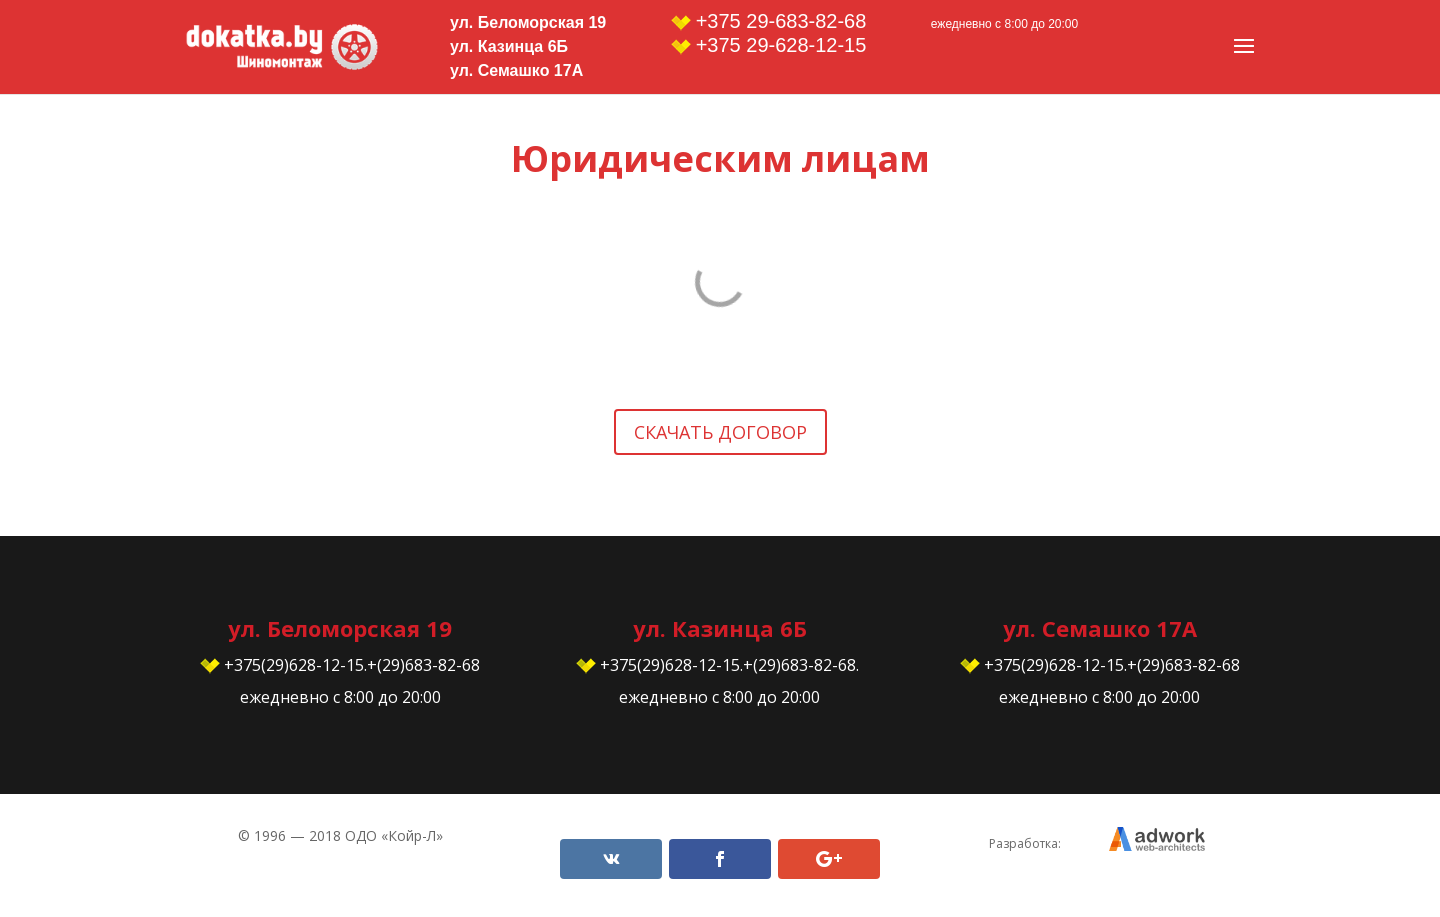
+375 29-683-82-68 (769, 21)
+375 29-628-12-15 (769, 45)
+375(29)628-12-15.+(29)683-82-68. (719, 665)
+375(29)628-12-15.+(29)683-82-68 (340, 665)
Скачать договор (720, 432)
